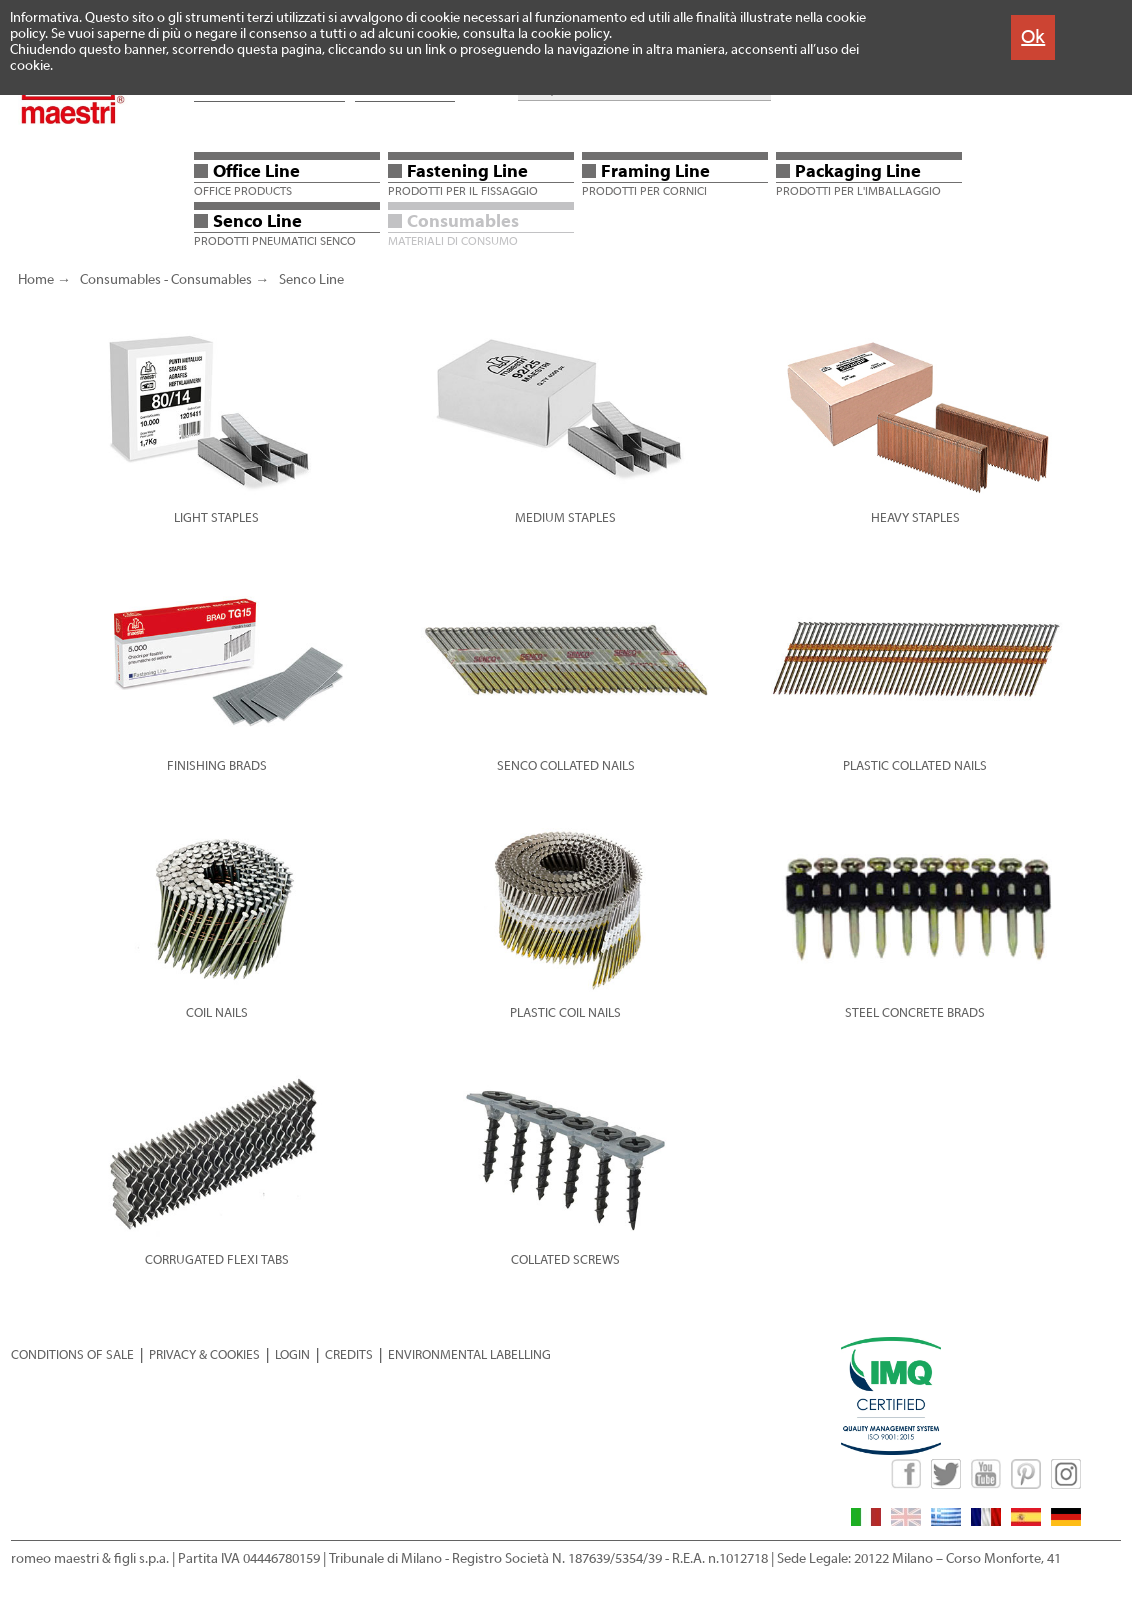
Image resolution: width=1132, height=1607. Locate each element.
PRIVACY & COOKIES (204, 1354)
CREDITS (349, 1354)
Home (36, 280)
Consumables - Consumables (166, 280)
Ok (1033, 36)
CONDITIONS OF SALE (72, 1354)
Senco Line (311, 280)
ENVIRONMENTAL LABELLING (469, 1354)
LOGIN (292, 1354)
